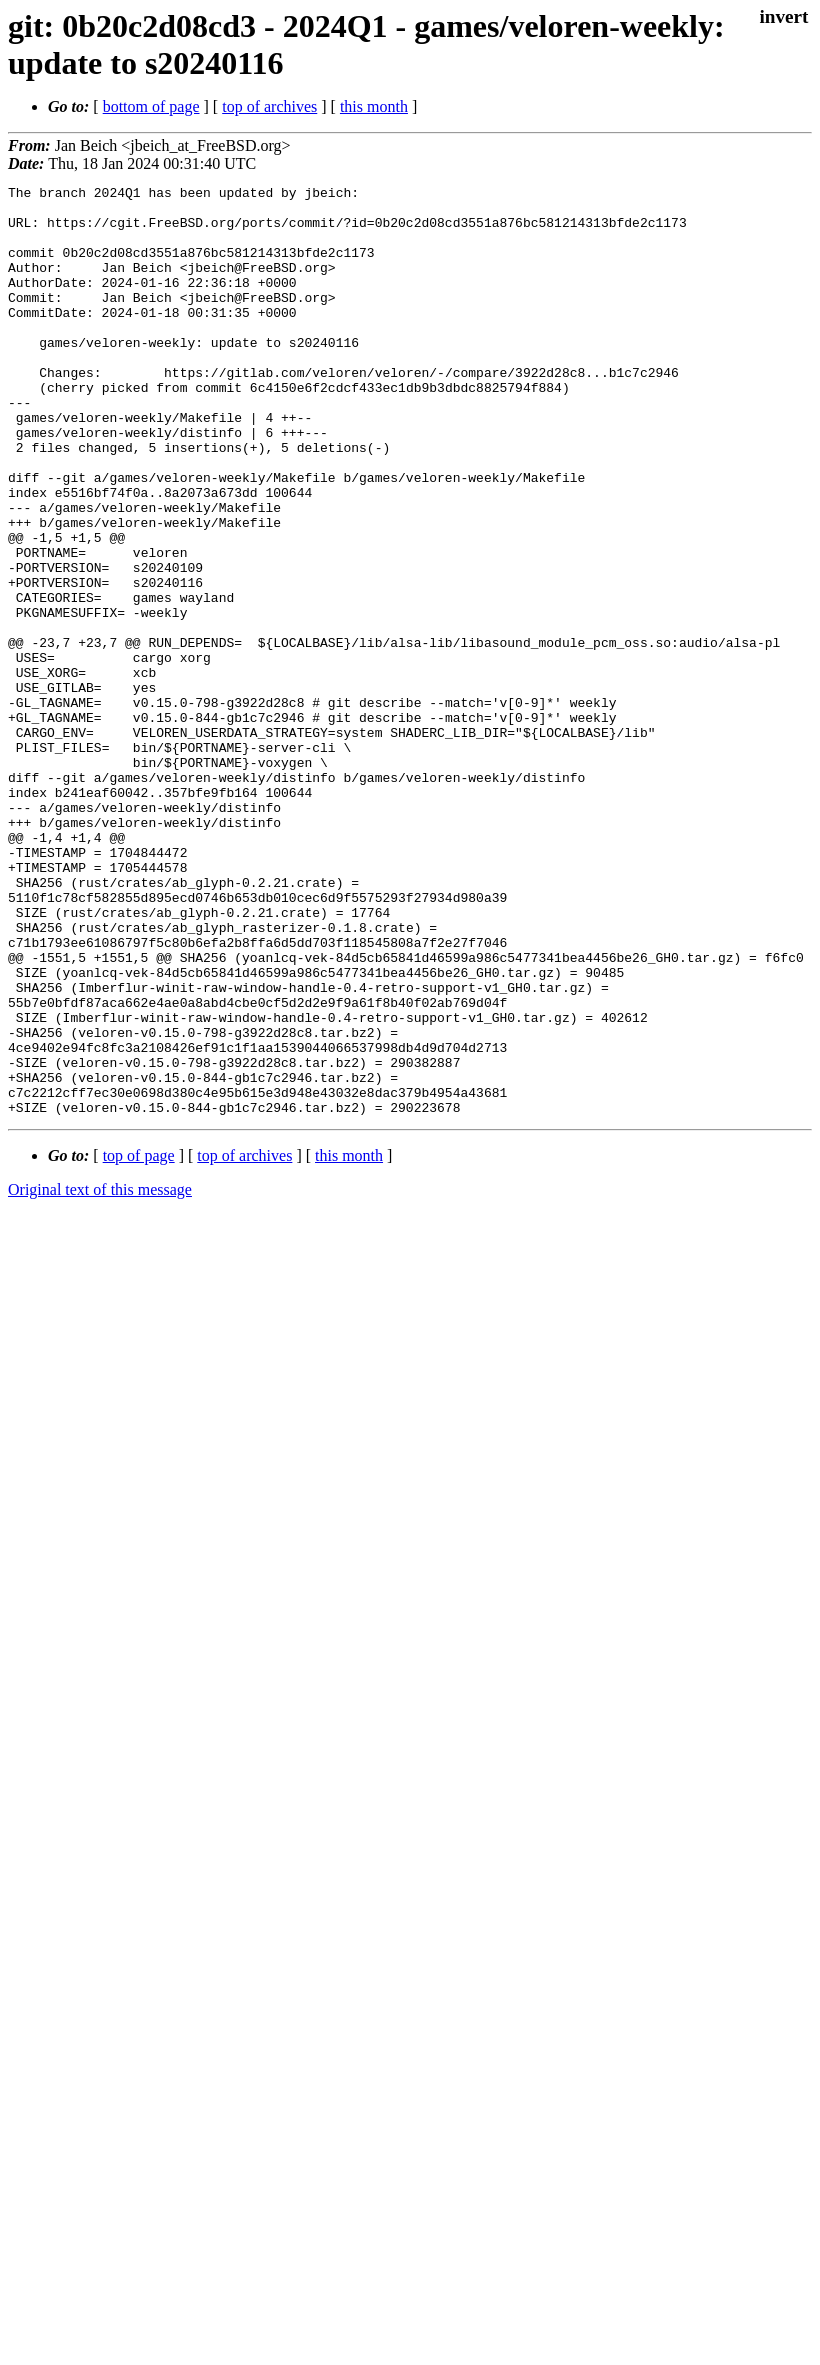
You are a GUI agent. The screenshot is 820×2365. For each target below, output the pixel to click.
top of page (139, 1341)
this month (374, 106)
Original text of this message (100, 1375)
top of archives (269, 106)
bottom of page (151, 106)
